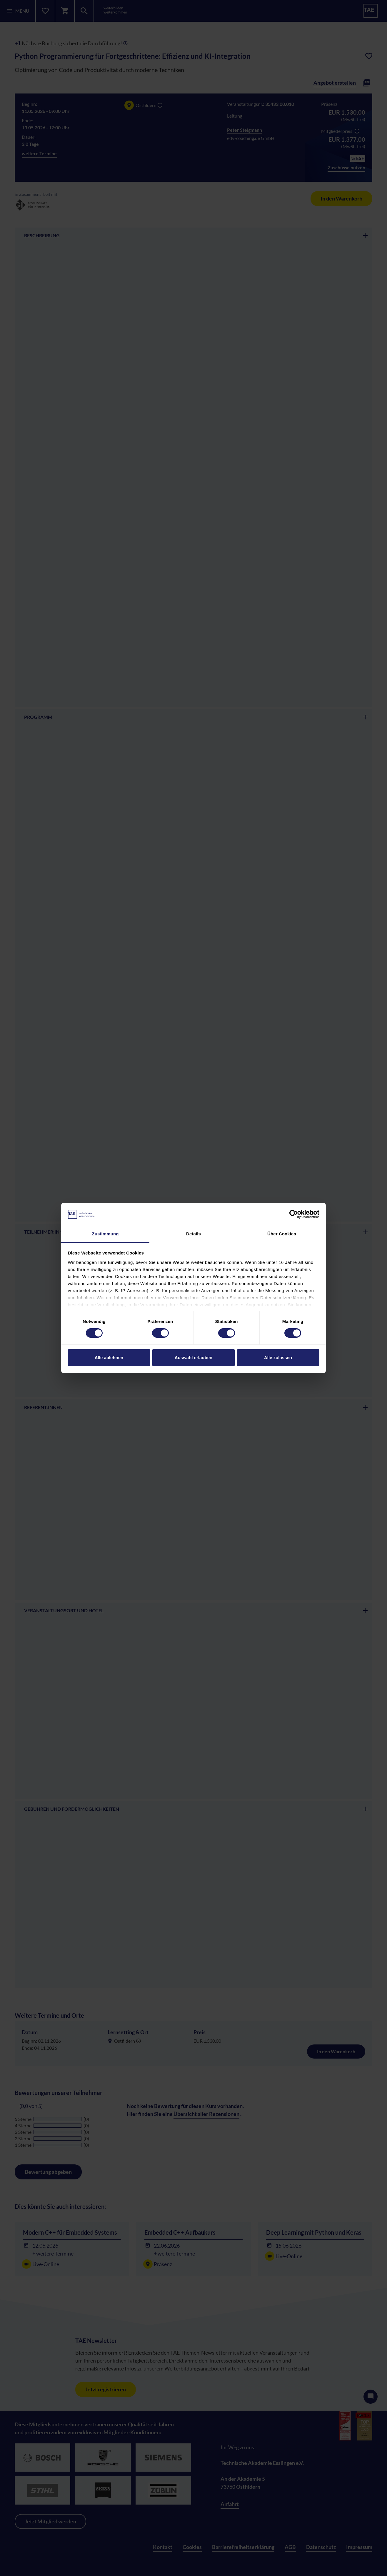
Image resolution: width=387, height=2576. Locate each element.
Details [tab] (193, 1233)
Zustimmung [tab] (105, 1233)
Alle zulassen (278, 1357)
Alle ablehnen (109, 1357)
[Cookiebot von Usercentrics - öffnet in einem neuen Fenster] (293, 1214)
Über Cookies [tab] (281, 1233)
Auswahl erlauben (193, 1357)
